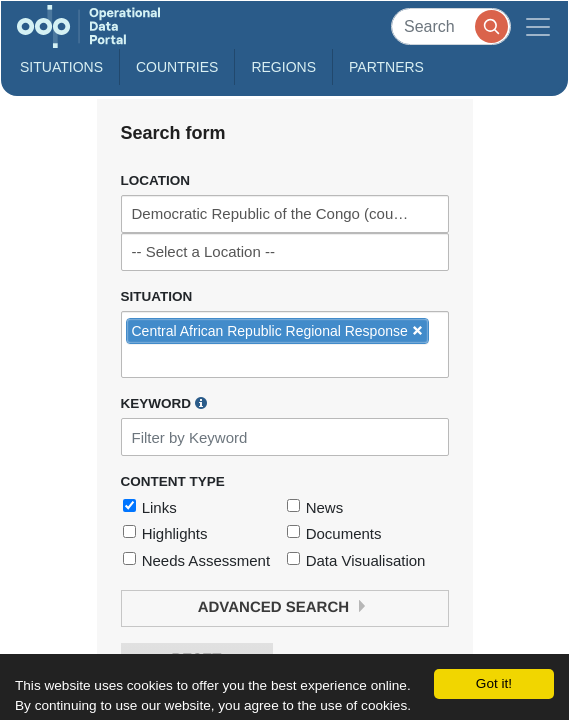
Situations (61, 67)
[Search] (451, 26)
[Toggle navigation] (538, 26)
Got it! (494, 683)
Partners (386, 67)
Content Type (173, 481)
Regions (283, 67)
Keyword (164, 403)
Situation (157, 296)
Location (156, 180)
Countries (177, 67)
